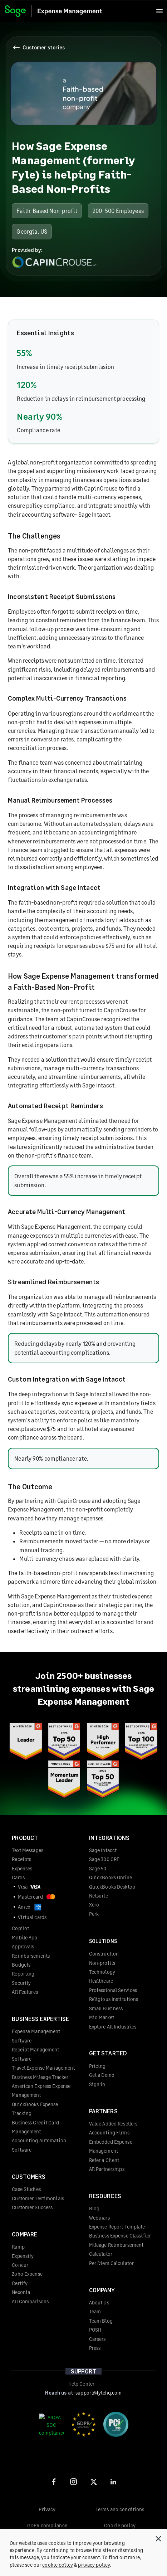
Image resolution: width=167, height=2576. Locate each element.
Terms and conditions (119, 2509)
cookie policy (57, 2565)
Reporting (23, 1974)
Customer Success (32, 2207)
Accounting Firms (109, 2132)
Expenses (22, 1868)
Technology (102, 1972)
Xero (94, 1904)
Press (95, 2348)
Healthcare (101, 1981)
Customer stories (39, 47)
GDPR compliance (47, 2525)
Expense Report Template (117, 2227)
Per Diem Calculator (111, 2263)
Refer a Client (104, 2160)
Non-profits (102, 1963)
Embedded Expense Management (110, 2146)
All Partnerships (106, 2169)
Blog (94, 2208)
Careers (97, 2339)
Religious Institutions (113, 1999)
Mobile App (24, 1937)
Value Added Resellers (113, 2123)
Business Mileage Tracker (40, 2077)
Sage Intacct (103, 1850)
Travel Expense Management (43, 2068)
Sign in (97, 2084)
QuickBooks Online (110, 1877)
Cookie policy (120, 2525)
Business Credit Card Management (35, 2126)
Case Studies (26, 2189)
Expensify (23, 2256)
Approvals (23, 1946)
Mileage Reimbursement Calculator (116, 2249)
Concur (20, 2265)
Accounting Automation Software (39, 2144)
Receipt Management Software (35, 2053)
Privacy (47, 2509)
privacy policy (94, 2565)
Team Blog (101, 2321)
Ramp (18, 2247)
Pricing (97, 2066)
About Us (99, 2302)
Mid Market (101, 2017)
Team (95, 2311)
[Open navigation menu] (159, 11)
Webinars (99, 2218)
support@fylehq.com (98, 2393)
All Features (25, 1992)
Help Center (81, 2384)
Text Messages (27, 1850)
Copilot (20, 1928)
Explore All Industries (113, 2027)
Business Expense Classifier (120, 2235)
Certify (20, 2283)
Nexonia (21, 2292)
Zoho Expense (27, 2274)
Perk (94, 1914)
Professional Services (113, 1990)
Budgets (21, 1965)
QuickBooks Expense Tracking (35, 2108)
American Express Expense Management (41, 2090)
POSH (95, 2330)
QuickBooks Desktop (112, 1887)
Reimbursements (31, 1956)
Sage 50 (98, 1868)
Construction (104, 1954)
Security (21, 1983)
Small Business (106, 2008)
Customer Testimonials (38, 2198)
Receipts (21, 1859)
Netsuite (98, 1896)
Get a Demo (101, 2075)
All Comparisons (30, 2301)
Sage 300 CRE (104, 1859)
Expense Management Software (36, 2035)
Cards (18, 1877)
